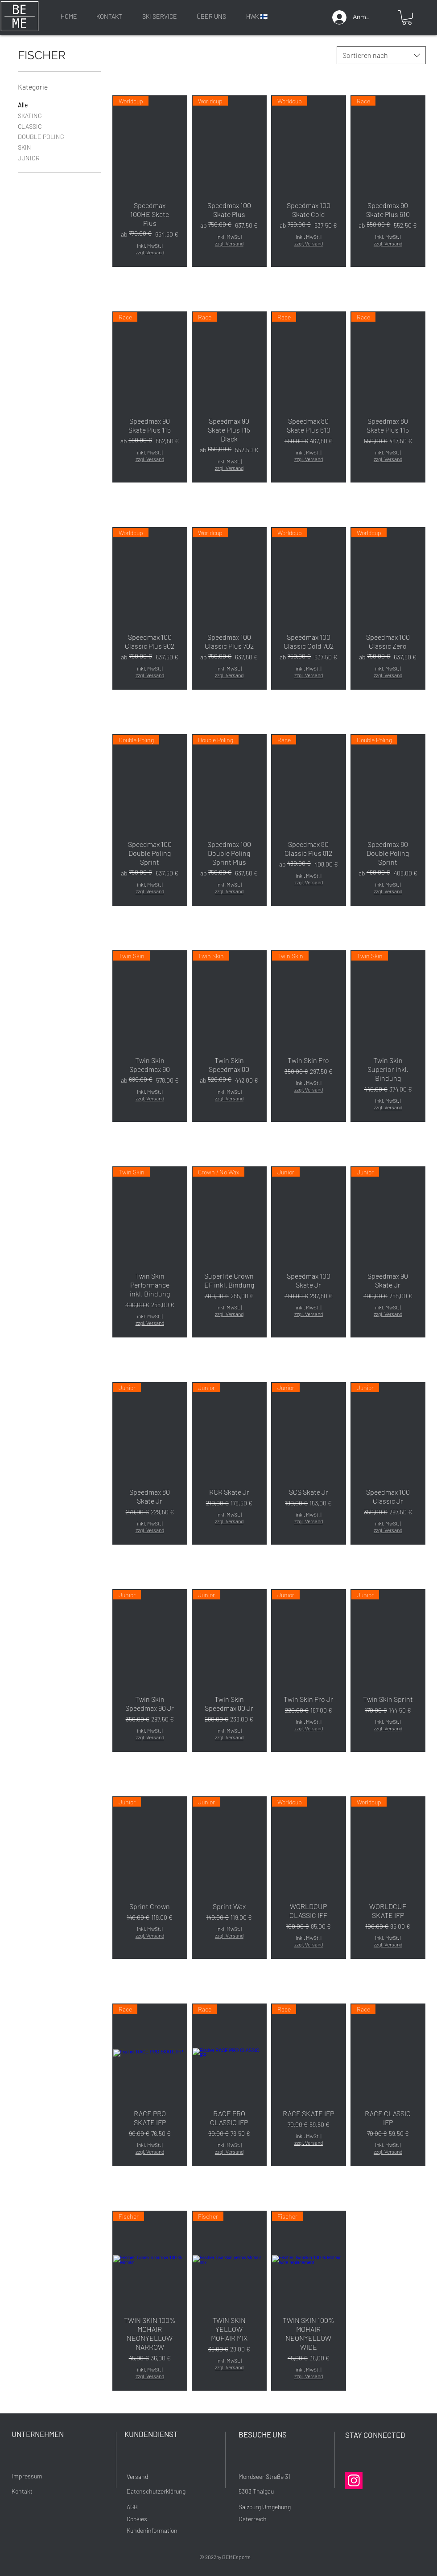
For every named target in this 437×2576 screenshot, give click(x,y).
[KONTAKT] (109, 16)
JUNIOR (29, 157)
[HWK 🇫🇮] (257, 16)
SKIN (24, 146)
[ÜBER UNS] (211, 16)
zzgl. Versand (150, 252)
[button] (407, 17)
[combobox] (381, 55)
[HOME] (69, 16)
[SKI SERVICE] (159, 16)
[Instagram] (354, 2480)
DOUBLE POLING (41, 135)
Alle (23, 104)
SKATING (29, 114)
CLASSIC (29, 125)
